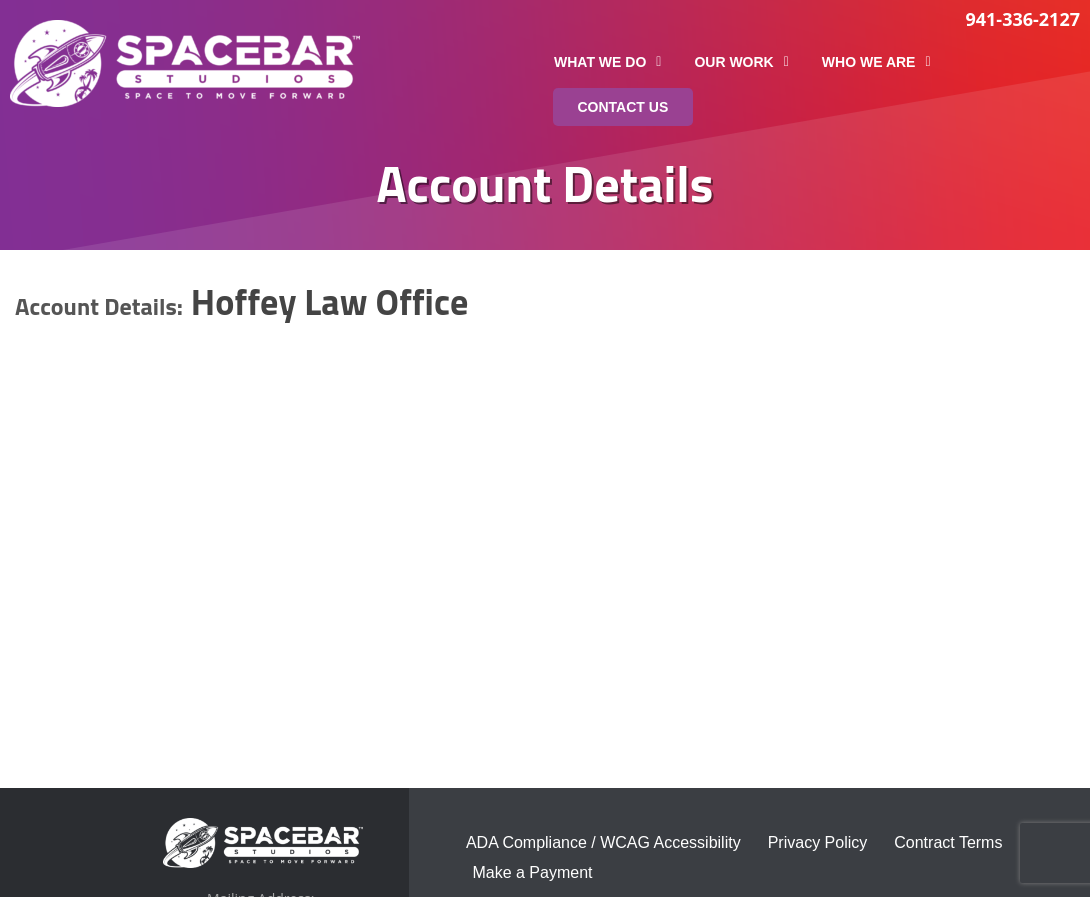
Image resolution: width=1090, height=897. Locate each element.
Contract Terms (948, 842)
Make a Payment (532, 872)
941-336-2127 (1022, 19)
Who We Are (876, 62)
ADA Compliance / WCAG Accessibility (603, 842)
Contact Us (623, 107)
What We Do (607, 62)
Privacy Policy (818, 842)
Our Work (741, 62)
